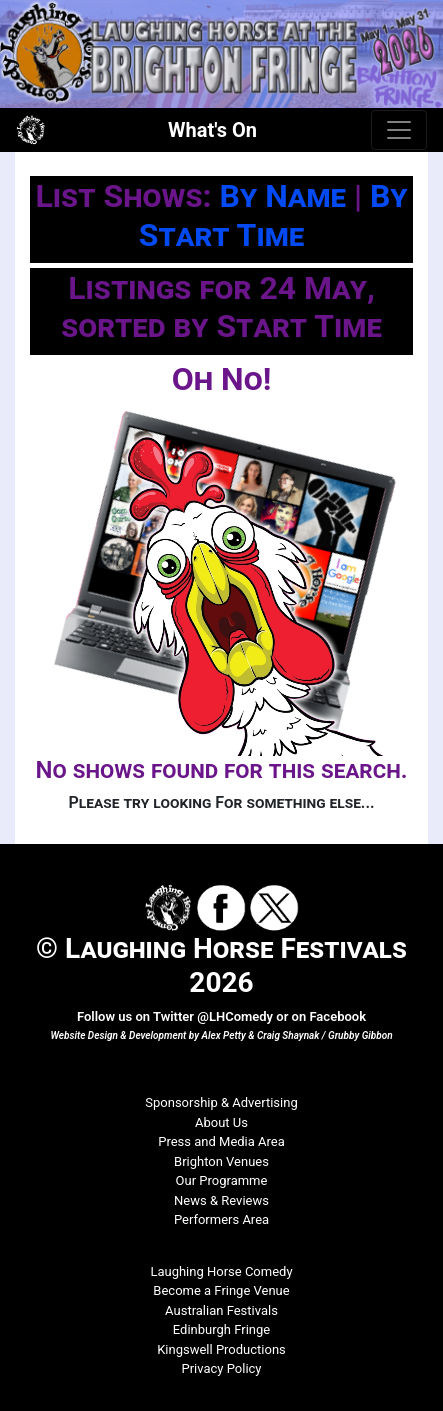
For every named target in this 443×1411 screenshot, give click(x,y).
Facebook (337, 1016)
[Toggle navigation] (399, 130)
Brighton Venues (221, 1161)
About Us (221, 1122)
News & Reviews (221, 1200)
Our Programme (222, 1180)
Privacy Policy (221, 1368)
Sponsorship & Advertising (221, 1102)
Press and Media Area (221, 1141)
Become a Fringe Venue (221, 1290)
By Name (283, 196)
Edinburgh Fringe (221, 1329)
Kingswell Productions (221, 1349)
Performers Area (221, 1219)
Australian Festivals (221, 1310)
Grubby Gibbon (360, 1035)
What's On (212, 130)
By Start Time (273, 215)
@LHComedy (235, 1016)
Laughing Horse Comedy (221, 1271)
